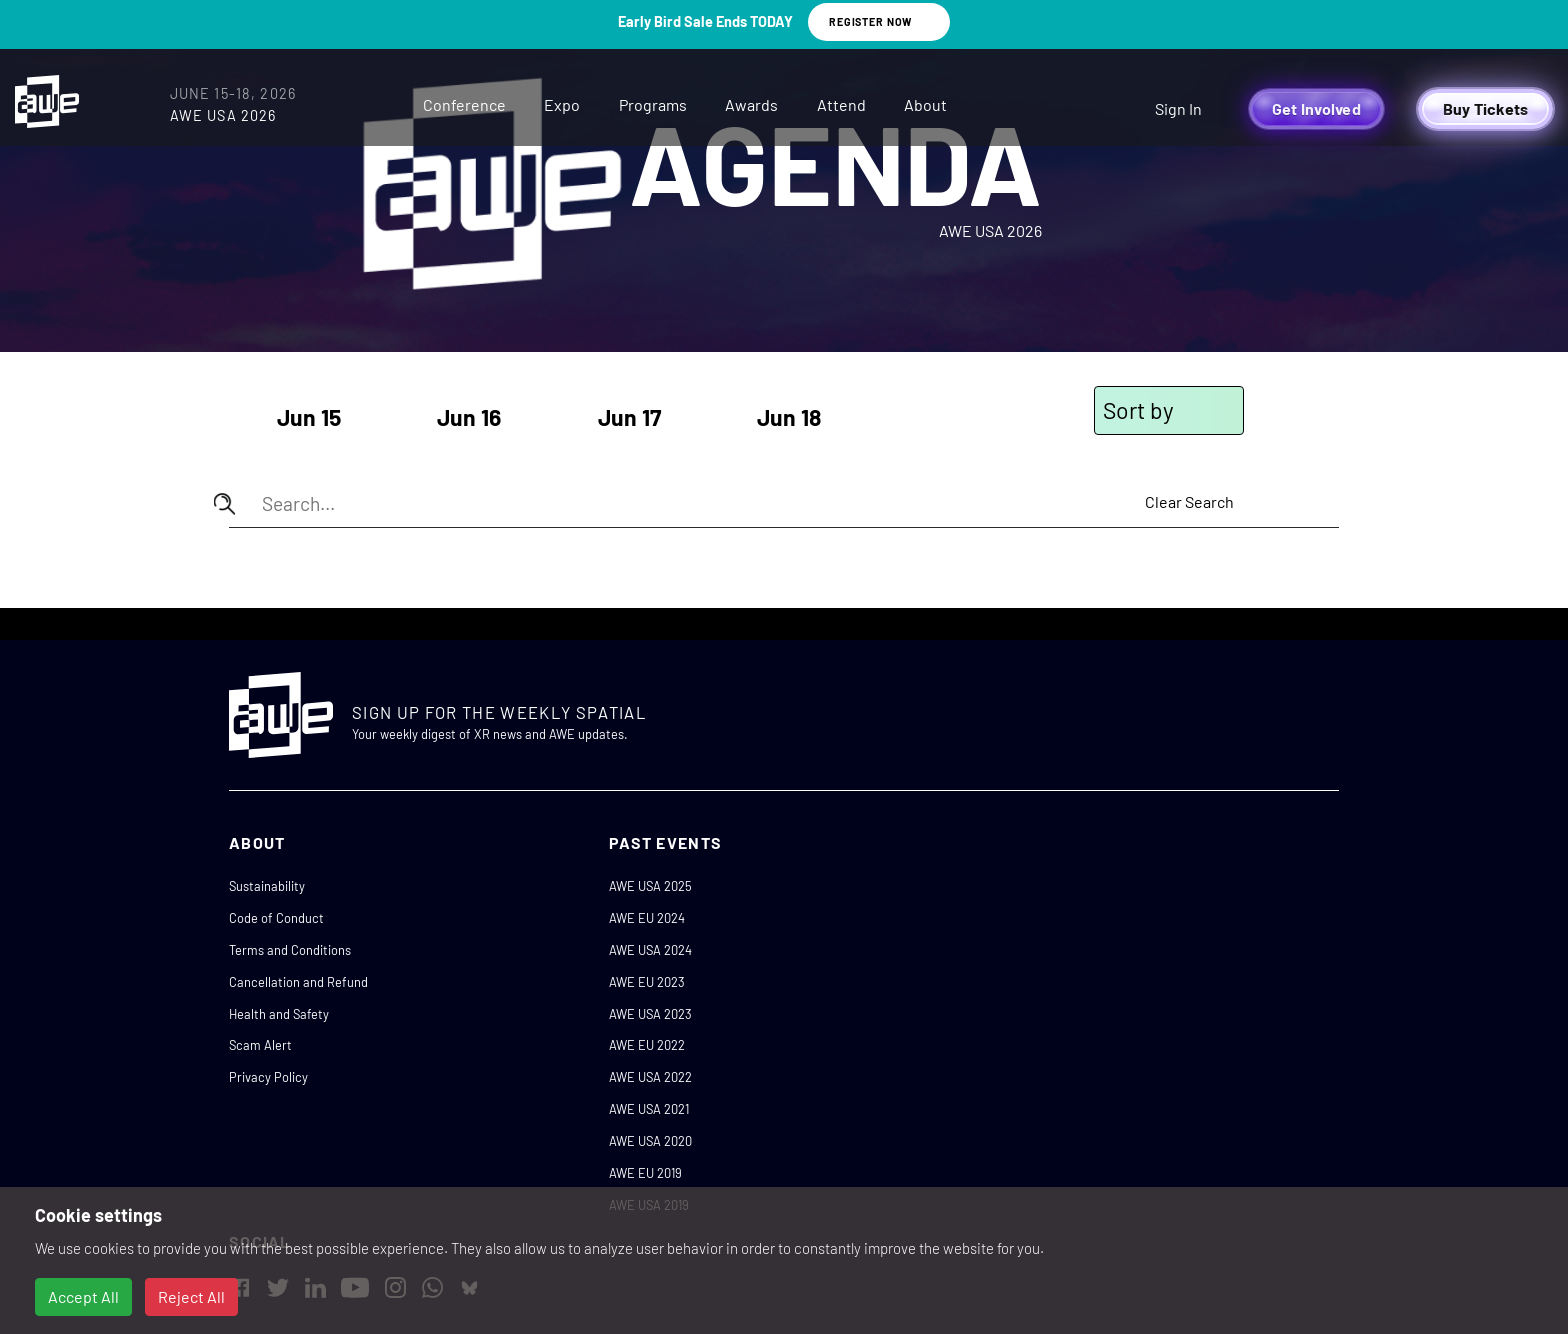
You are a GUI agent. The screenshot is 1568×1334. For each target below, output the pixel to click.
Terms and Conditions (290, 950)
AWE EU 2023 (647, 982)
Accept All (83, 1296)
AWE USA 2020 (650, 1141)
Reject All (191, 1296)
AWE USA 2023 (650, 1014)
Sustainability (267, 886)
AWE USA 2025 (650, 886)
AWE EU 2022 (647, 1045)
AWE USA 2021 (649, 1109)
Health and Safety (279, 1014)
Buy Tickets (1486, 108)
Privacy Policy (268, 1077)
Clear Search (1189, 501)
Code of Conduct (276, 918)
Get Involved (1316, 108)
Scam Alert (260, 1045)
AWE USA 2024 (650, 950)
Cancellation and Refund (298, 982)
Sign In (1178, 108)
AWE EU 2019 (645, 1173)
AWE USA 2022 (650, 1077)
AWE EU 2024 (647, 918)
